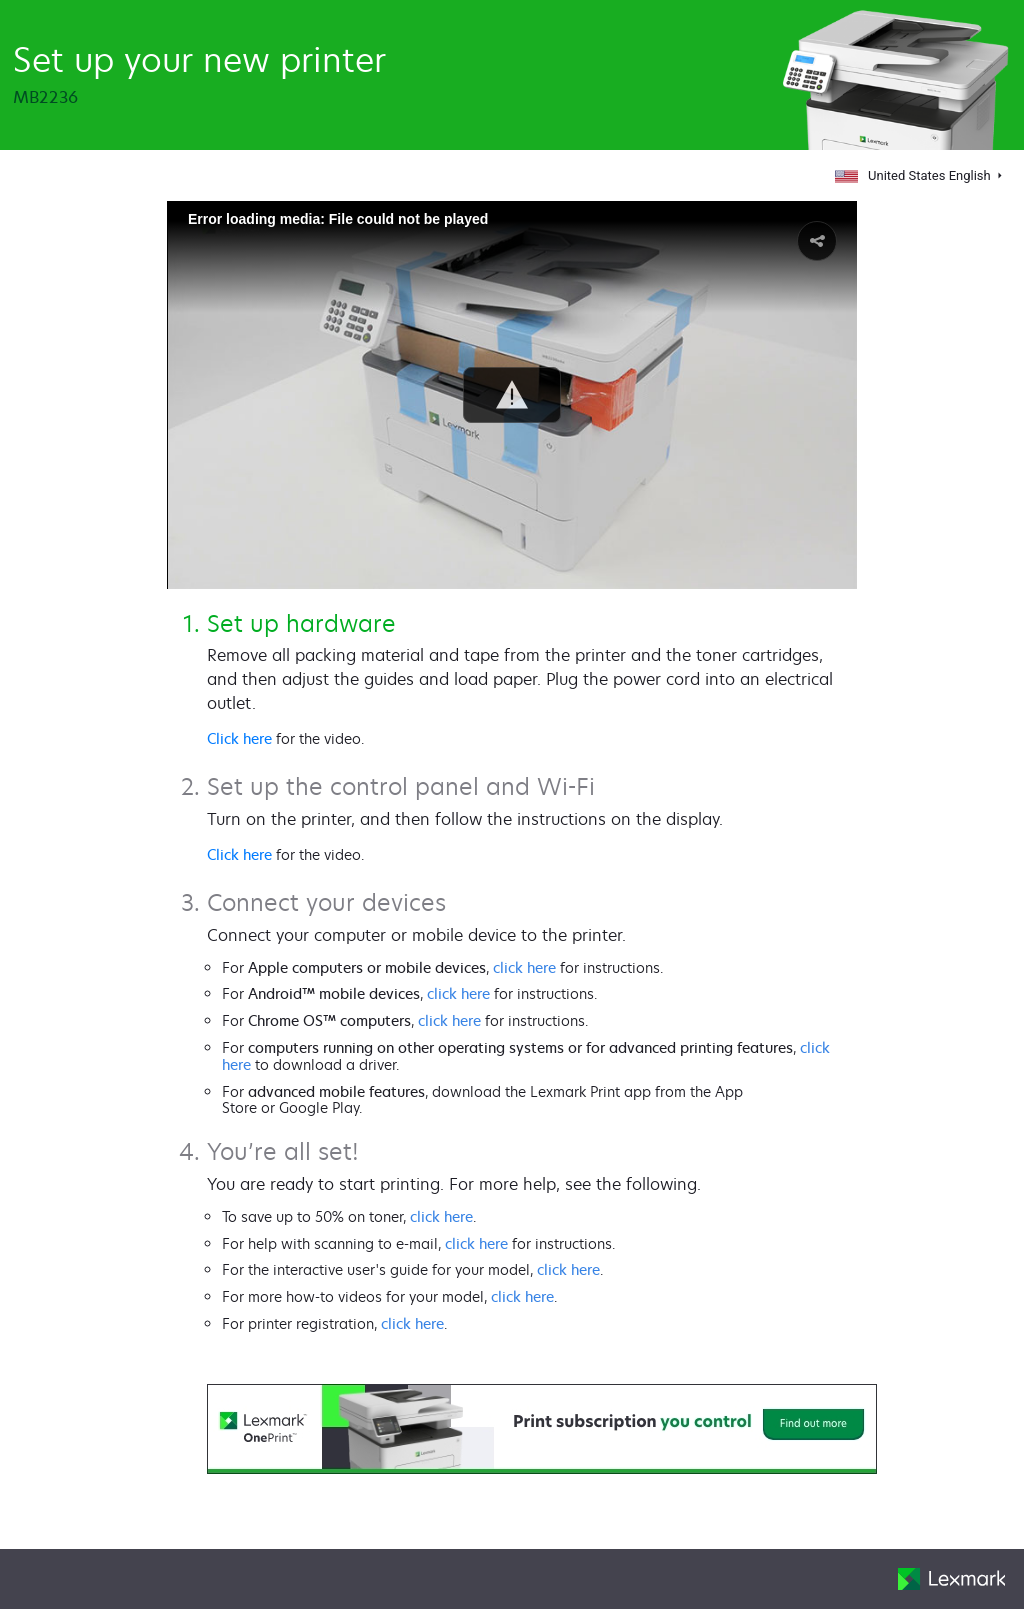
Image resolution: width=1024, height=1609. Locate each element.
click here (524, 967)
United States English (914, 175)
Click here (239, 738)
